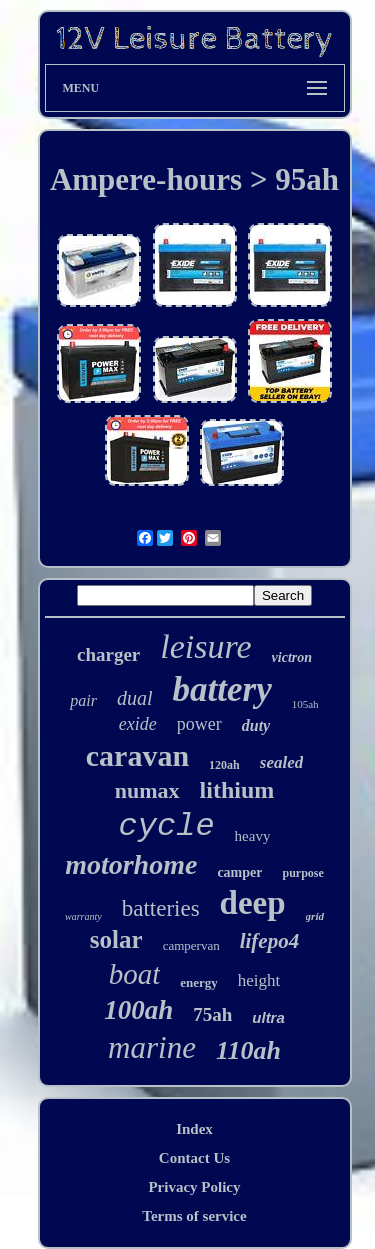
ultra (268, 1017)
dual (135, 698)
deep (253, 903)
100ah (138, 1010)
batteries (161, 908)
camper (239, 872)
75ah (212, 1014)
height (259, 980)
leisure (205, 646)
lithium (237, 790)
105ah (305, 704)
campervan (191, 945)
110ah (248, 1050)
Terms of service (194, 1216)
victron (292, 657)
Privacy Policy (194, 1187)
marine (152, 1047)
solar (116, 939)
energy (199, 982)
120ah (224, 765)
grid (315, 916)
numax (147, 790)
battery (222, 689)
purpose (302, 873)
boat (135, 974)
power (199, 724)
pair (83, 700)
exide (138, 724)
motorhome (131, 864)
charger (108, 654)
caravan (137, 755)
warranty (83, 916)
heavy (253, 836)
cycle (167, 826)
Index (194, 1129)
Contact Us (194, 1158)
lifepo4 (269, 941)
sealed (281, 762)
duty (256, 725)
